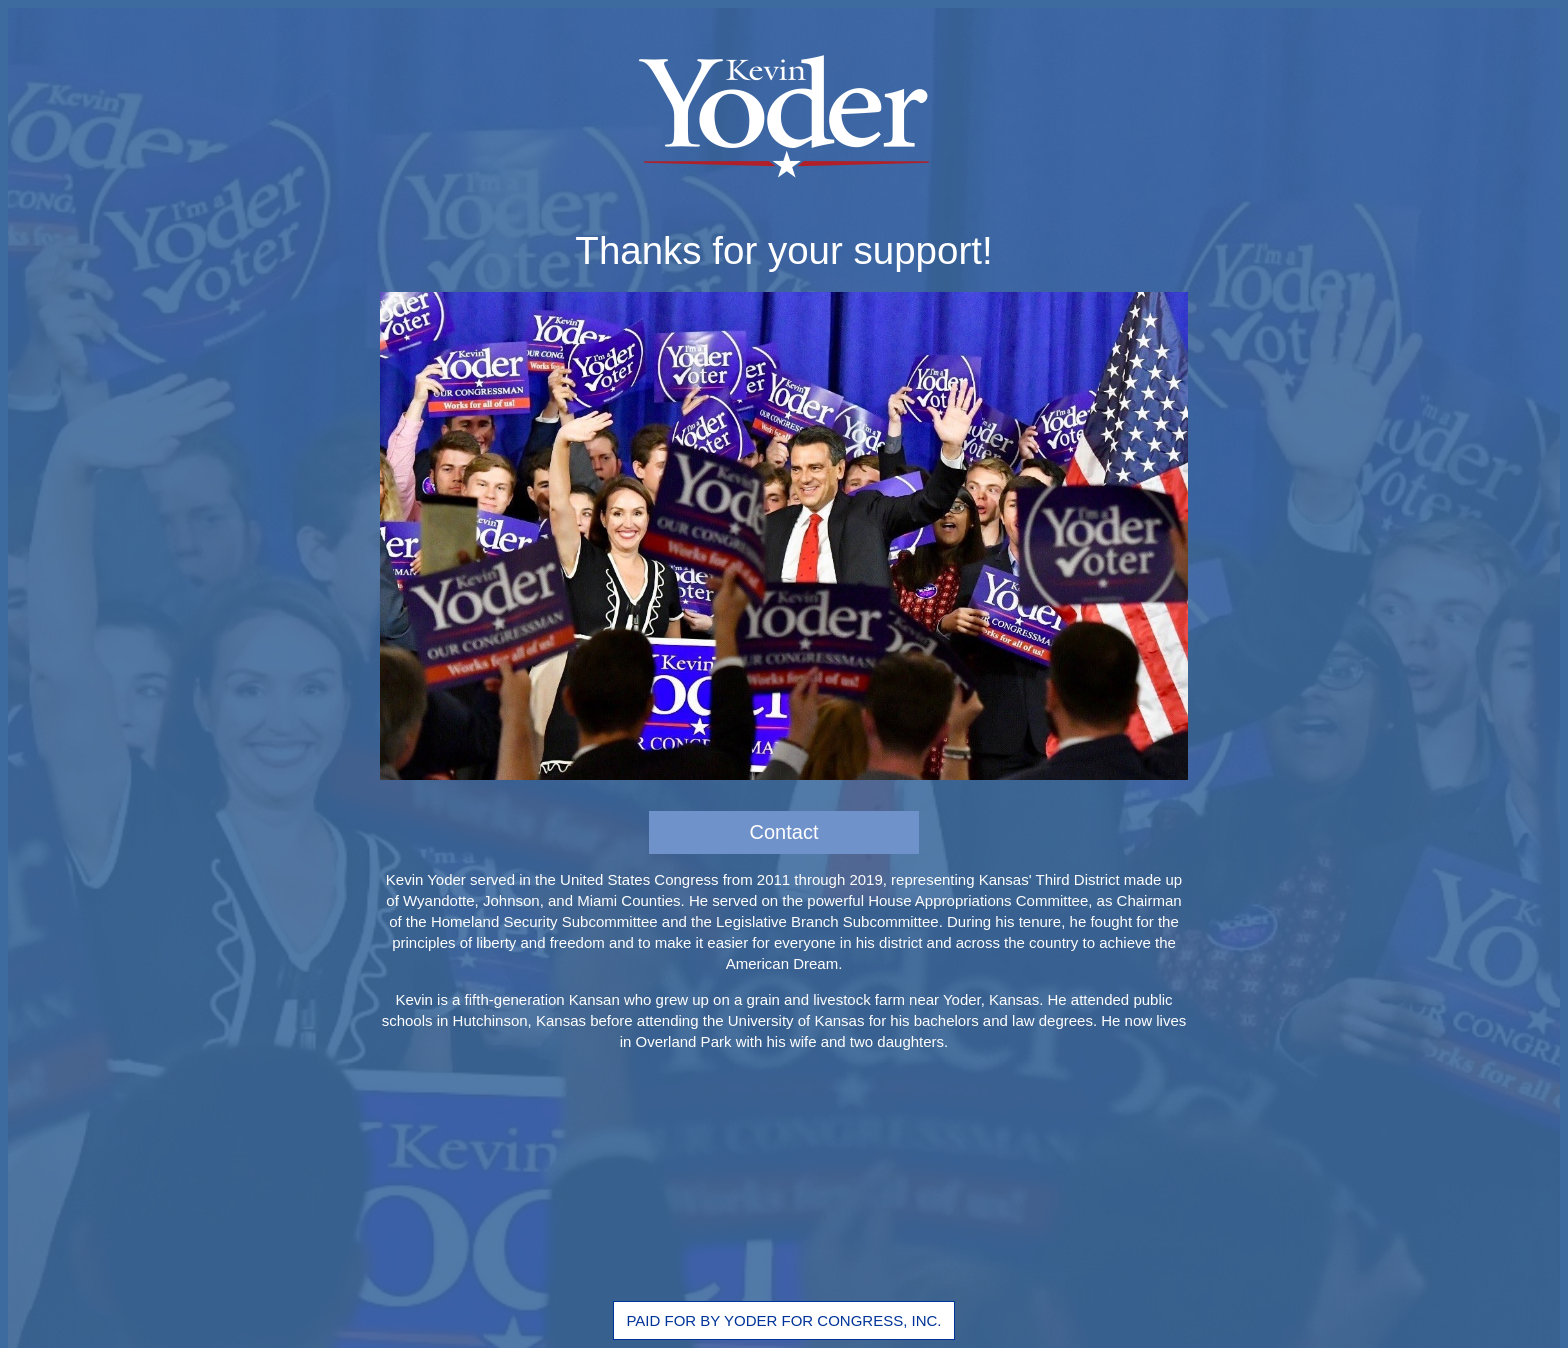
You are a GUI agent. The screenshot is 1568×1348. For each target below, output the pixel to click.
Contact (784, 832)
